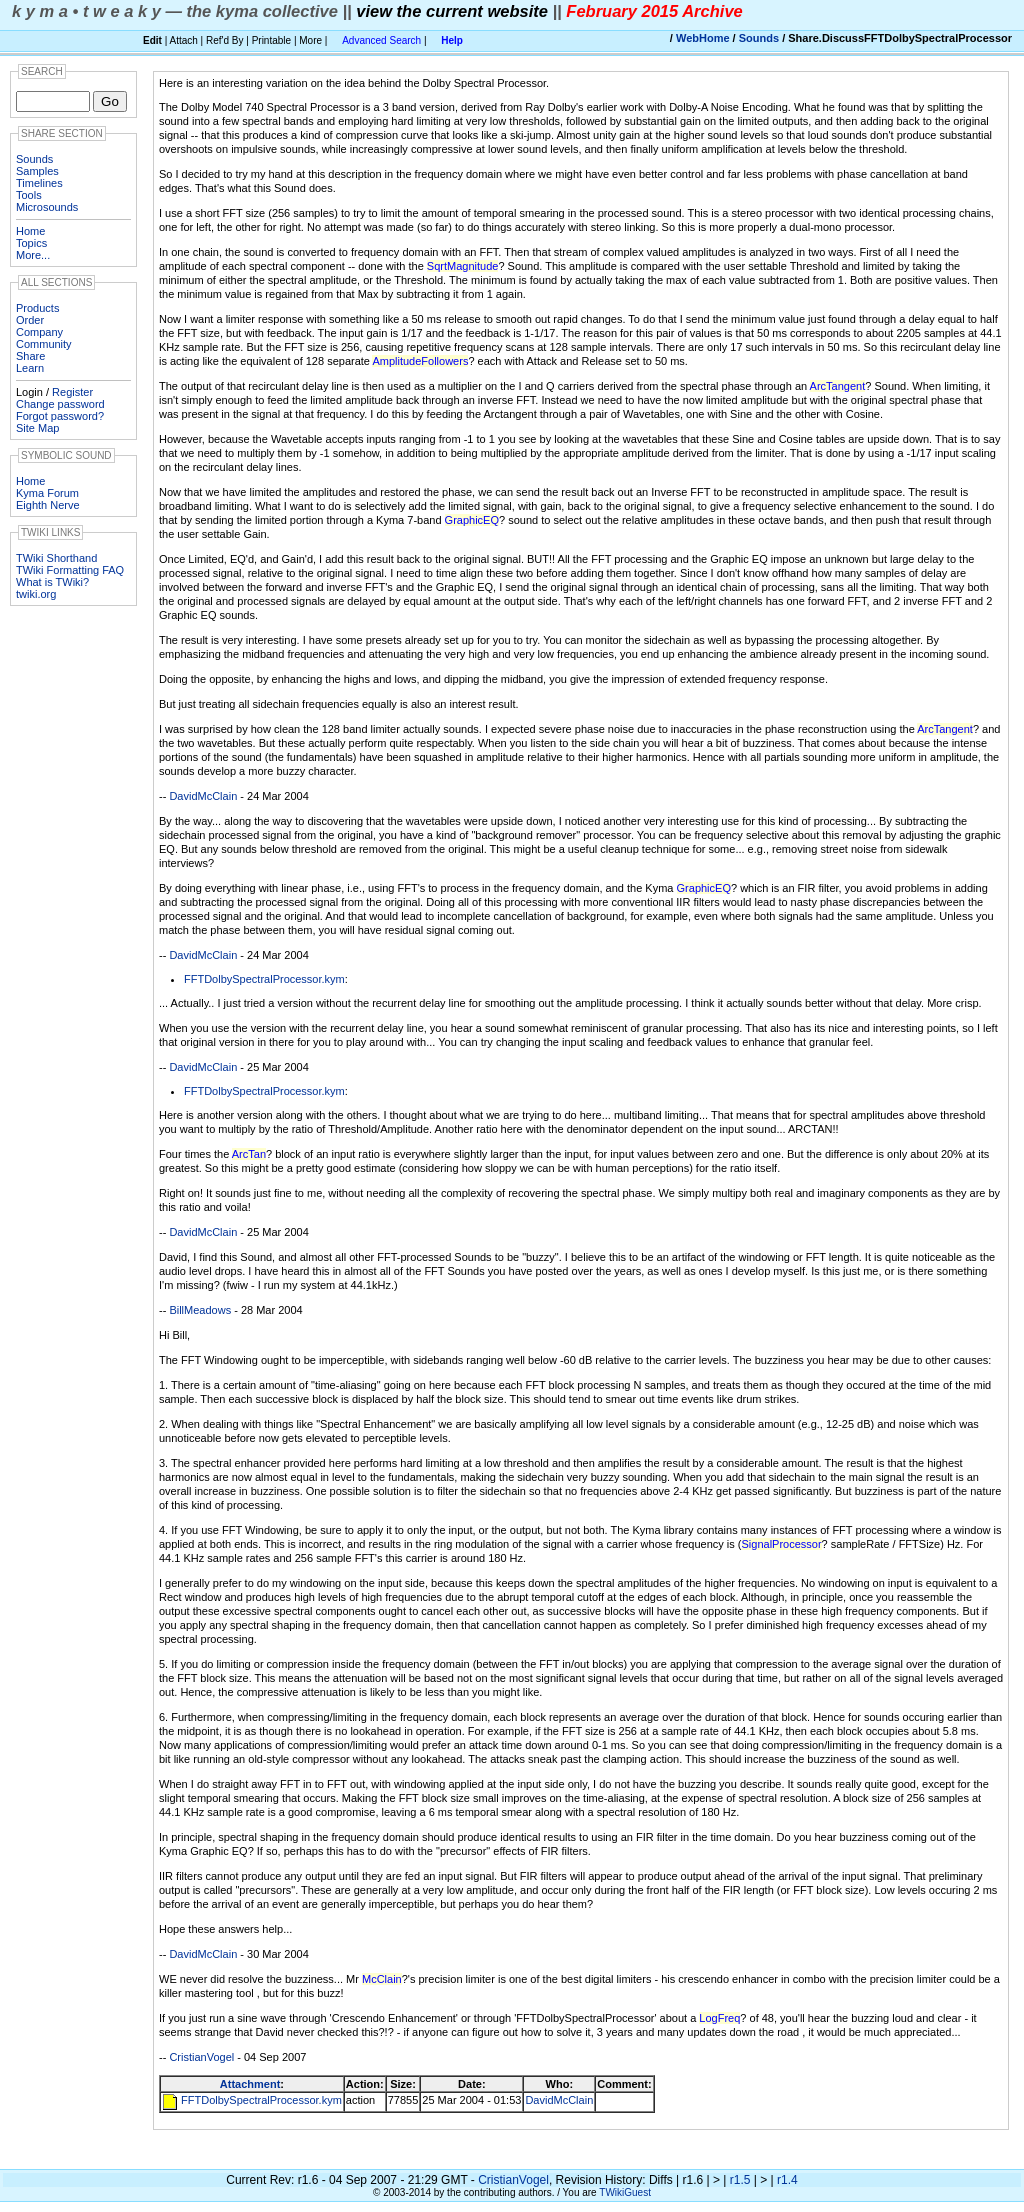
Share (30, 356)
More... (33, 255)
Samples (37, 171)
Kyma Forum (47, 493)
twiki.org (36, 594)
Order (30, 320)
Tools (29, 195)
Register (72, 392)
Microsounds (47, 207)
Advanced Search (381, 40)
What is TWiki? (52, 582)
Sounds (759, 38)
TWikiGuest (625, 2192)
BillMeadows (200, 1310)
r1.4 (787, 2180)
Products (37, 308)
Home (30, 231)
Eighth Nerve (48, 505)
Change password (60, 404)
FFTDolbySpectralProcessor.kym (264, 979)
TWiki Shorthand (56, 558)
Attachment (250, 2084)
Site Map (37, 428)
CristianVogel (201, 2057)
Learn (30, 368)
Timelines (39, 183)
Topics (31, 243)
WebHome (703, 38)
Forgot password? (60, 416)
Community (44, 344)
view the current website (452, 11)
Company (39, 332)
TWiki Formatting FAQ (70, 570)
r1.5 (740, 2180)
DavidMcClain (203, 796)
